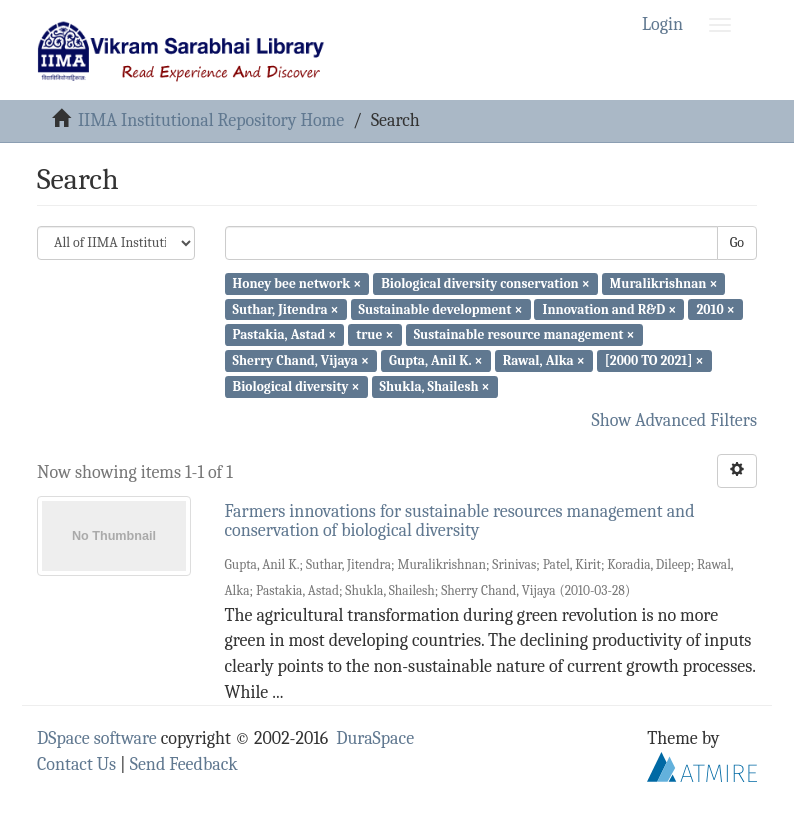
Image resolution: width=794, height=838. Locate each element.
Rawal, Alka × (544, 360)
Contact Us (76, 764)
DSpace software (97, 738)
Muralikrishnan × (664, 283)
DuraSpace (375, 738)
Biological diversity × (296, 386)
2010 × (715, 308)
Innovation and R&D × (610, 308)
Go (737, 242)
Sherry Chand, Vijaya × (301, 360)
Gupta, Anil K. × (435, 360)
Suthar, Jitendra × (286, 308)
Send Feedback (184, 764)
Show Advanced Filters (675, 420)
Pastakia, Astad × (285, 334)
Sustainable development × (441, 308)
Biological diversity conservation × (485, 283)
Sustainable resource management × (524, 334)
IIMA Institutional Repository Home (211, 120)
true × (374, 334)
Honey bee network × (297, 283)
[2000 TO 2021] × (654, 360)
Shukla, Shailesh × (435, 386)
